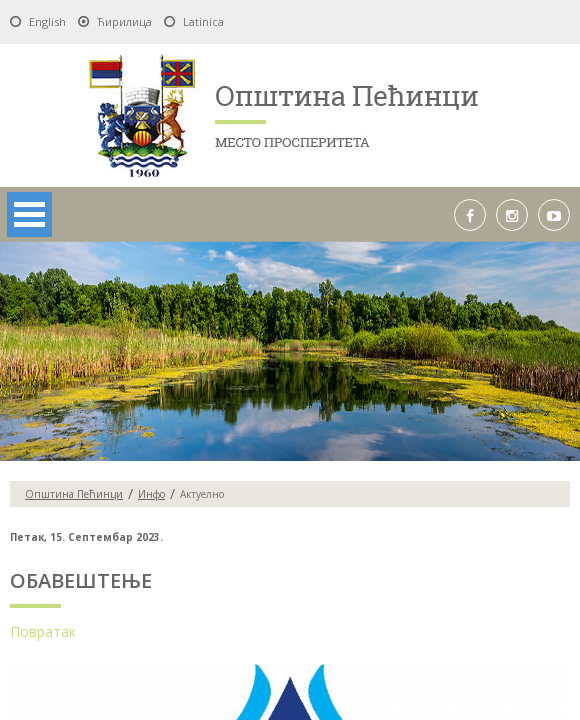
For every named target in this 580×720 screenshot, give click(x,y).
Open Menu (29, 214)
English (47, 21)
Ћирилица (124, 21)
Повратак (43, 631)
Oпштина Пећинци (74, 494)
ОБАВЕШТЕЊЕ (81, 580)
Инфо (151, 494)
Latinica (203, 21)
